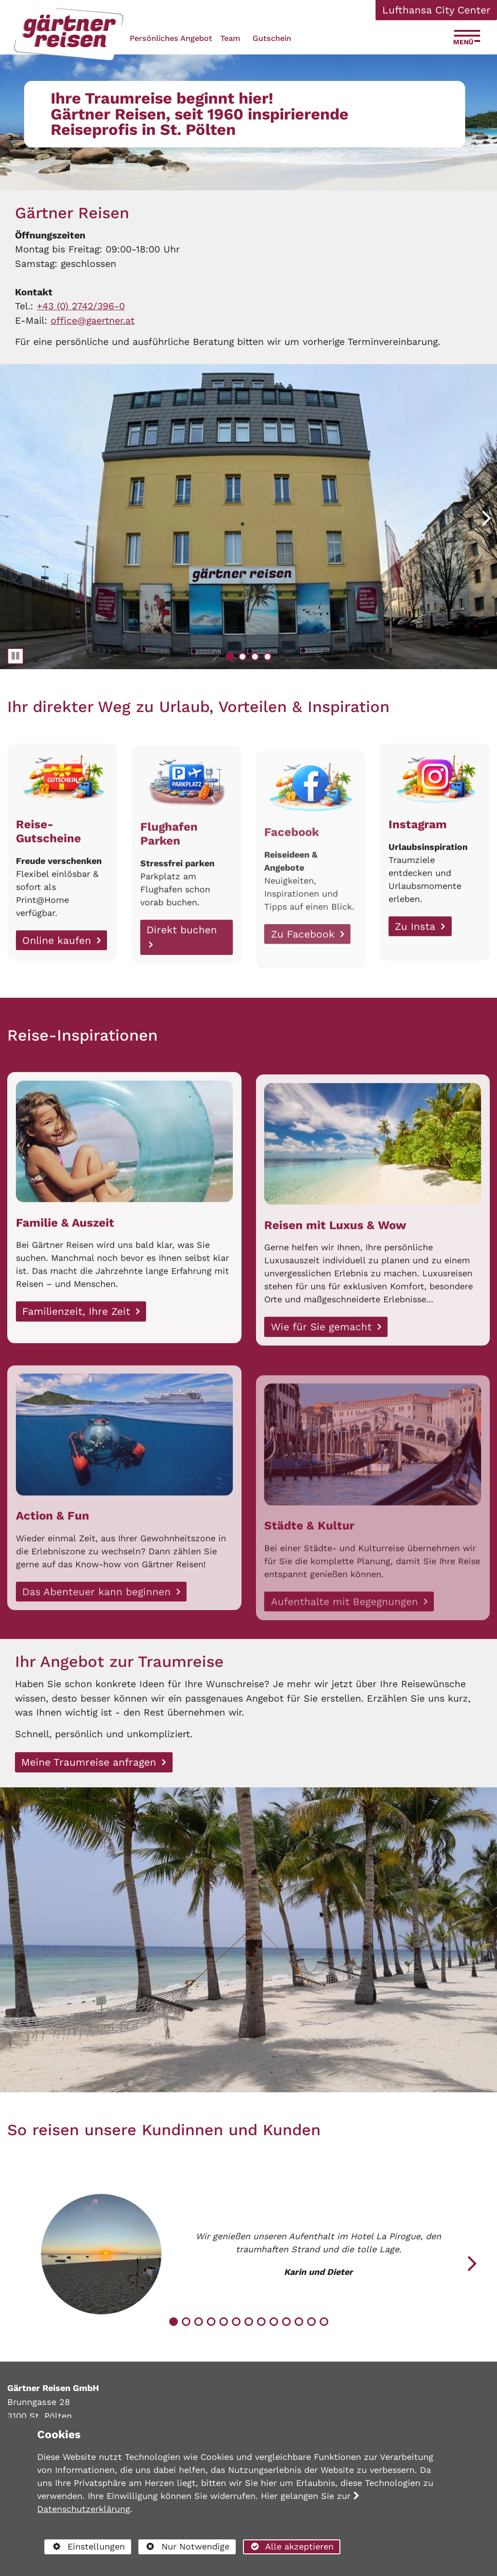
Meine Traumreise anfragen (90, 1762)
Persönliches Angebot (171, 38)
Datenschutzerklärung (83, 2509)
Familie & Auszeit (65, 1268)
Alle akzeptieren (288, 2546)
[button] (486, 517)
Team (230, 38)
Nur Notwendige (183, 2547)
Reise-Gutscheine (48, 877)
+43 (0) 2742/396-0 (81, 306)
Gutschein (272, 38)
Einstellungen (84, 2547)
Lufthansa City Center (436, 10)
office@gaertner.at (92, 320)
